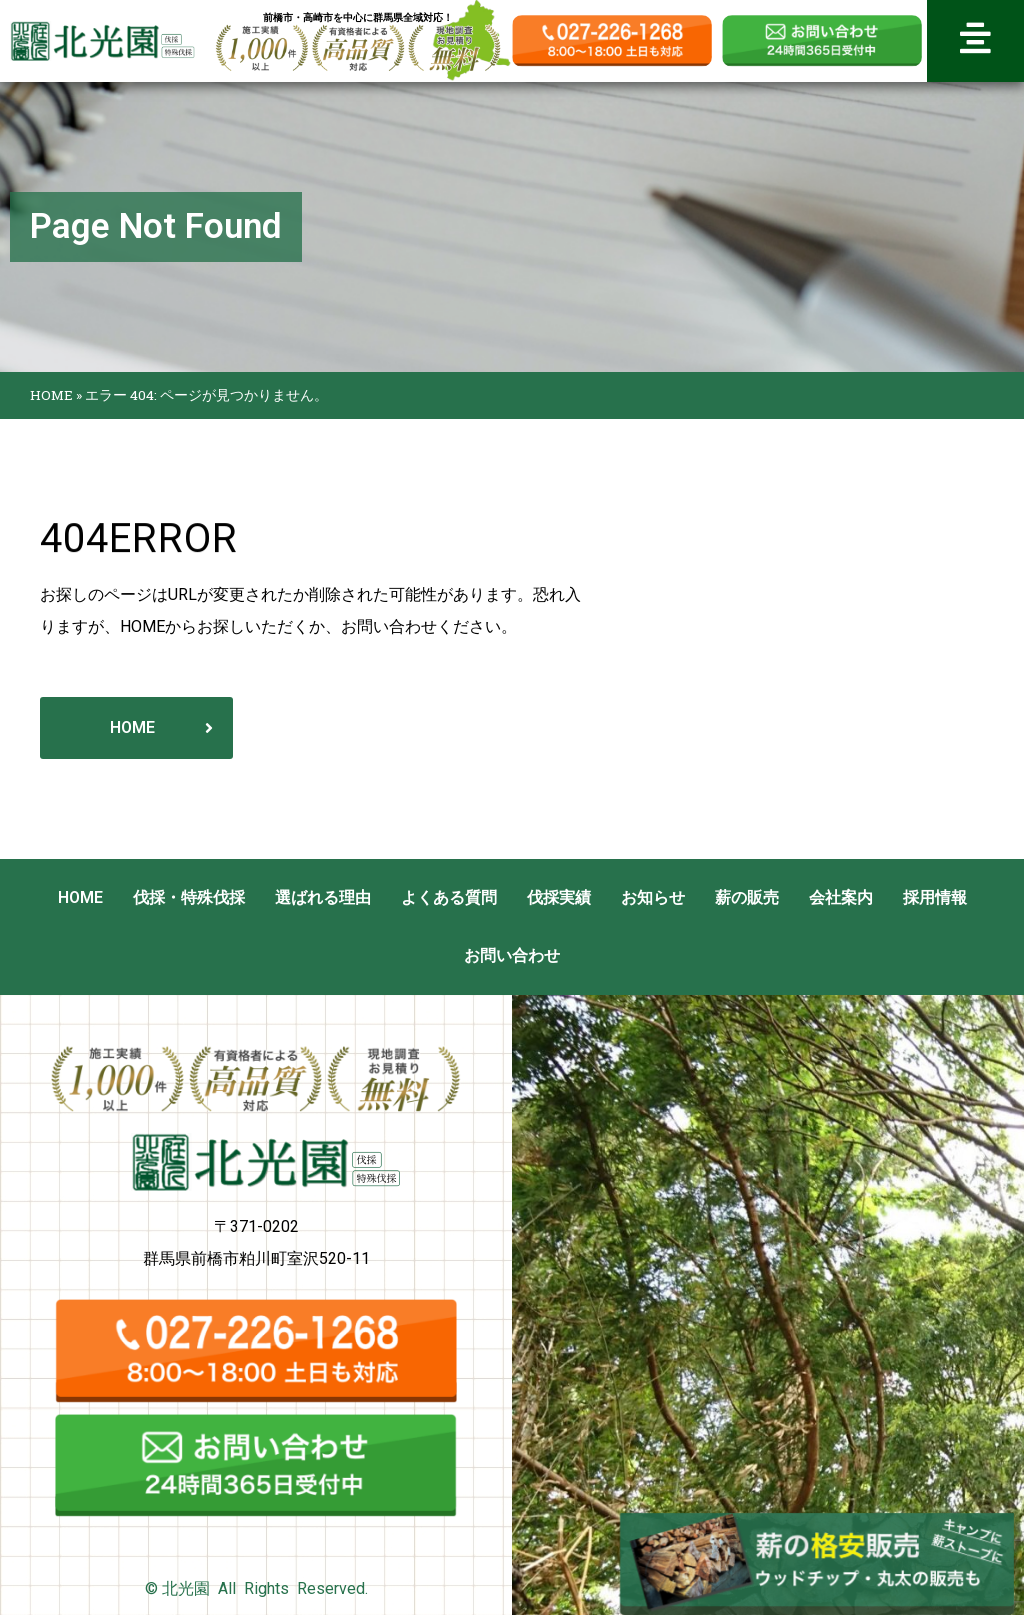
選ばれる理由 (323, 897)
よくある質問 (449, 897)
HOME (51, 395)
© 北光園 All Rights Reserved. (256, 1588)
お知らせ (653, 897)
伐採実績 (559, 897)
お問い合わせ (512, 955)
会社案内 (841, 897)
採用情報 (935, 897)
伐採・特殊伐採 (189, 897)
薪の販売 (747, 897)
